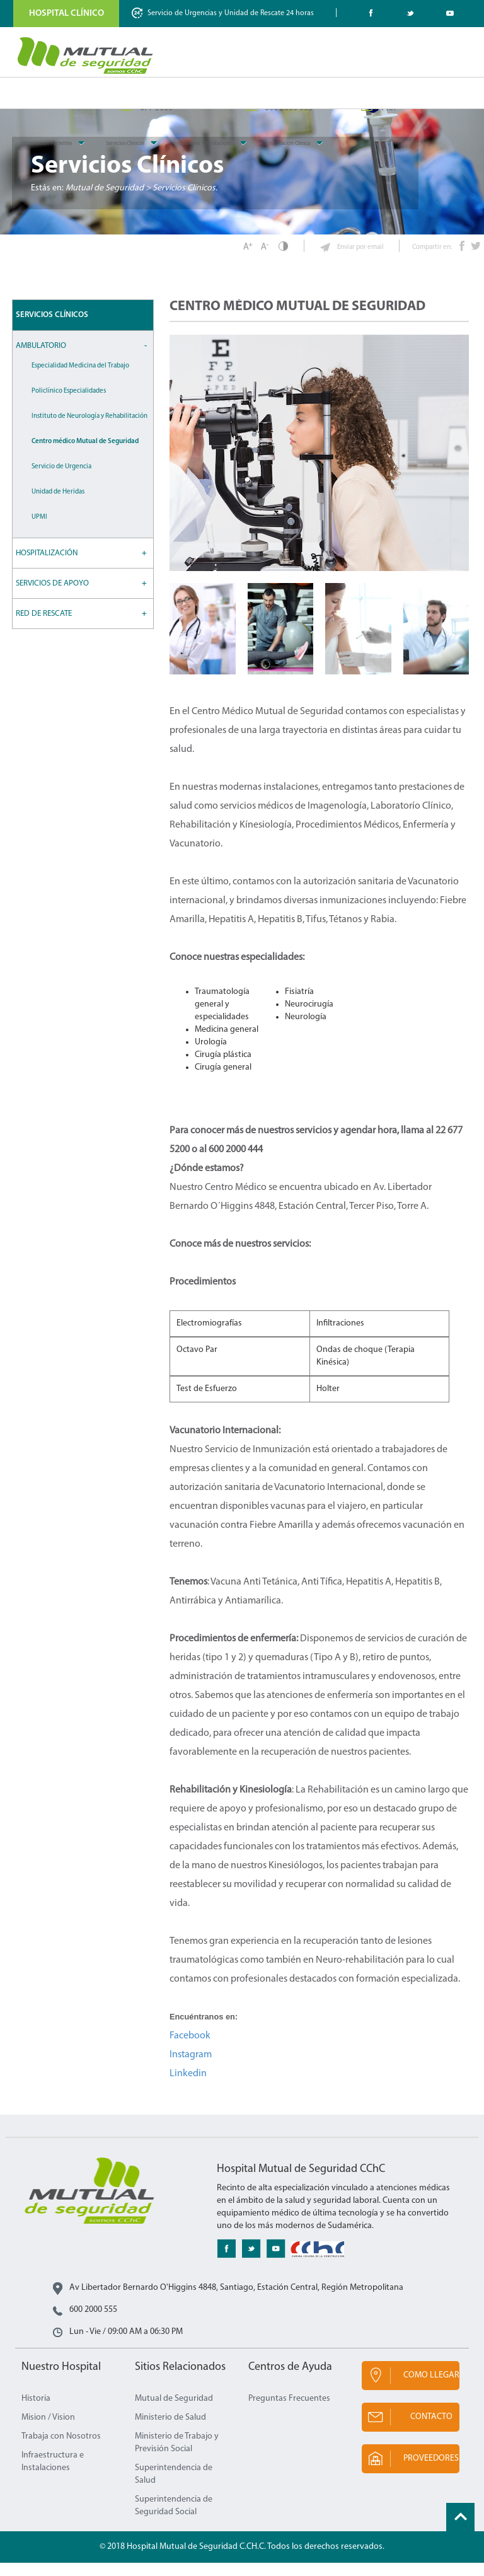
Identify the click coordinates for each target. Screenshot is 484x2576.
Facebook (190, 2049)
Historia (35, 2412)
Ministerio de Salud (170, 2430)
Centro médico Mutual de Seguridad (85, 454)
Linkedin (188, 2087)
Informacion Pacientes (46, 143)
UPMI (39, 530)
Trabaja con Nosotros (61, 2449)
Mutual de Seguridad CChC (85, 55)
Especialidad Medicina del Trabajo (80, 379)
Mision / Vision (48, 2430)
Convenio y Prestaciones (206, 143)
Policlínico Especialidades (69, 404)
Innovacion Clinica (289, 143)
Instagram (191, 2068)
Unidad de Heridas (58, 505)
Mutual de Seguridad (174, 2412)
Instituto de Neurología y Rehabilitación (89, 429)
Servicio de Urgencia (61, 480)
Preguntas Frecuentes (289, 2412)
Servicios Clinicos (125, 143)
